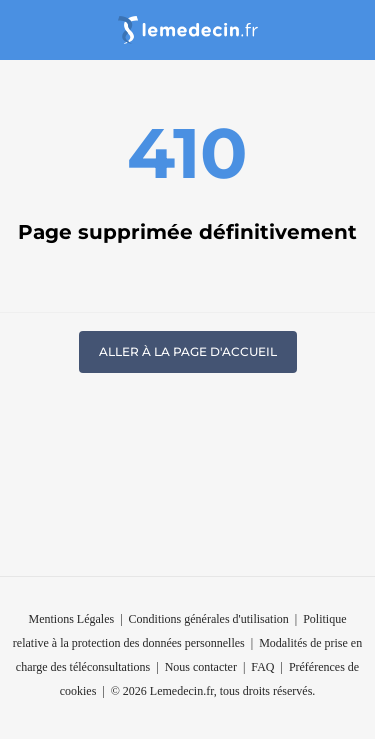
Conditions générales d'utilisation (209, 619)
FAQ (262, 667)
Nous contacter (201, 667)
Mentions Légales (72, 619)
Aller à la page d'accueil (188, 351)
